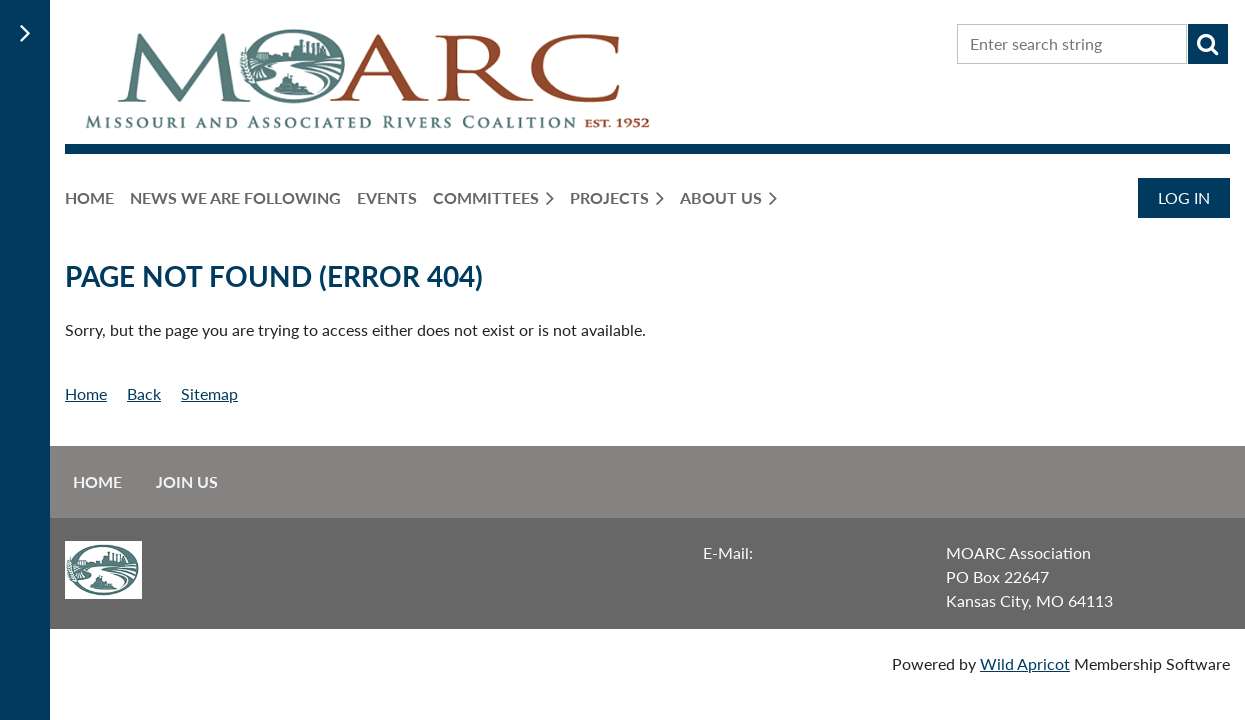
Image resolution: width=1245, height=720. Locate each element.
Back (144, 393)
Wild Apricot (1025, 663)
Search (1208, 44)
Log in (1184, 197)
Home (86, 393)
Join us (187, 481)
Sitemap (209, 393)
